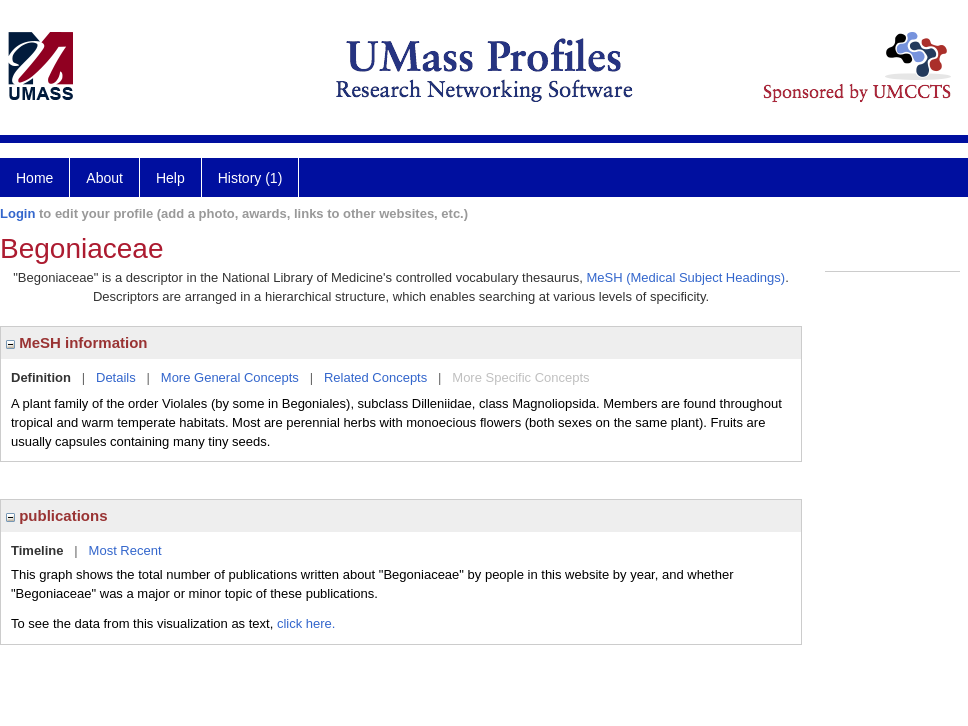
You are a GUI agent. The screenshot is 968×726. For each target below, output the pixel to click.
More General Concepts (230, 377)
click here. (306, 623)
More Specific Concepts (520, 377)
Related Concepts (375, 377)
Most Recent (125, 550)
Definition (41, 377)
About (104, 178)
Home (34, 178)
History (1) (250, 178)
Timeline (37, 550)
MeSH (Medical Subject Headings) (685, 277)
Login (17, 213)
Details (116, 377)
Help (170, 178)
